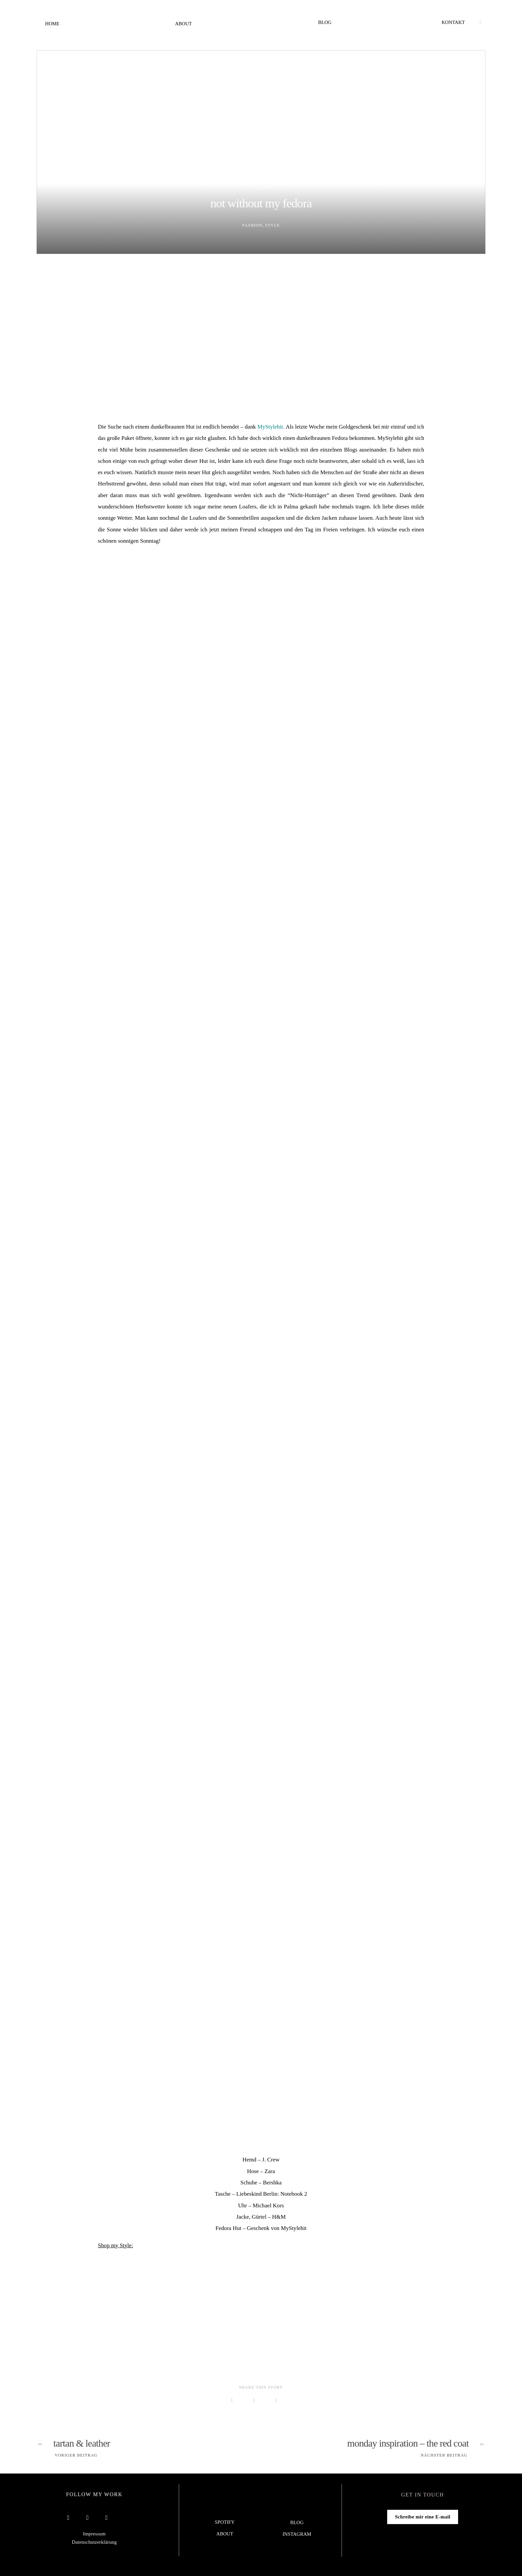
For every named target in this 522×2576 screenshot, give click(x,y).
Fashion (252, 225)
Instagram (297, 2534)
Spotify (225, 2522)
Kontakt (453, 22)
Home (52, 23)
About (183, 23)
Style (272, 225)
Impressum (94, 2533)
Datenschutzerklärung (94, 2542)
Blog (325, 22)
